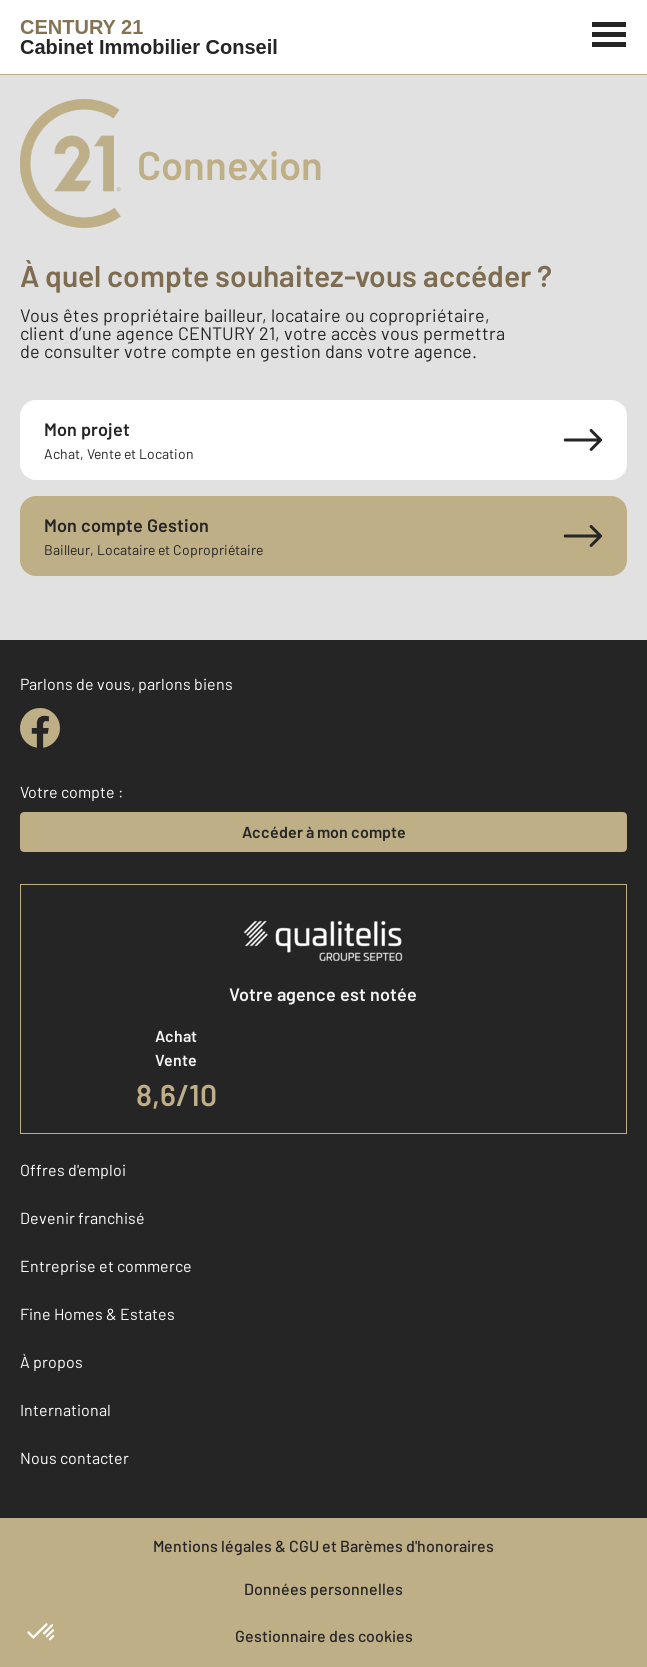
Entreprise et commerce (106, 1265)
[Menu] (609, 32)
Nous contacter (74, 1457)
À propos (51, 1361)
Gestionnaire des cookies (324, 1635)
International (65, 1409)
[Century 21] (149, 37)
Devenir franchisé (82, 1217)
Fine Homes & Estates (97, 1313)
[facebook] (40, 728)
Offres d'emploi (73, 1169)
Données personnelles (323, 1588)
